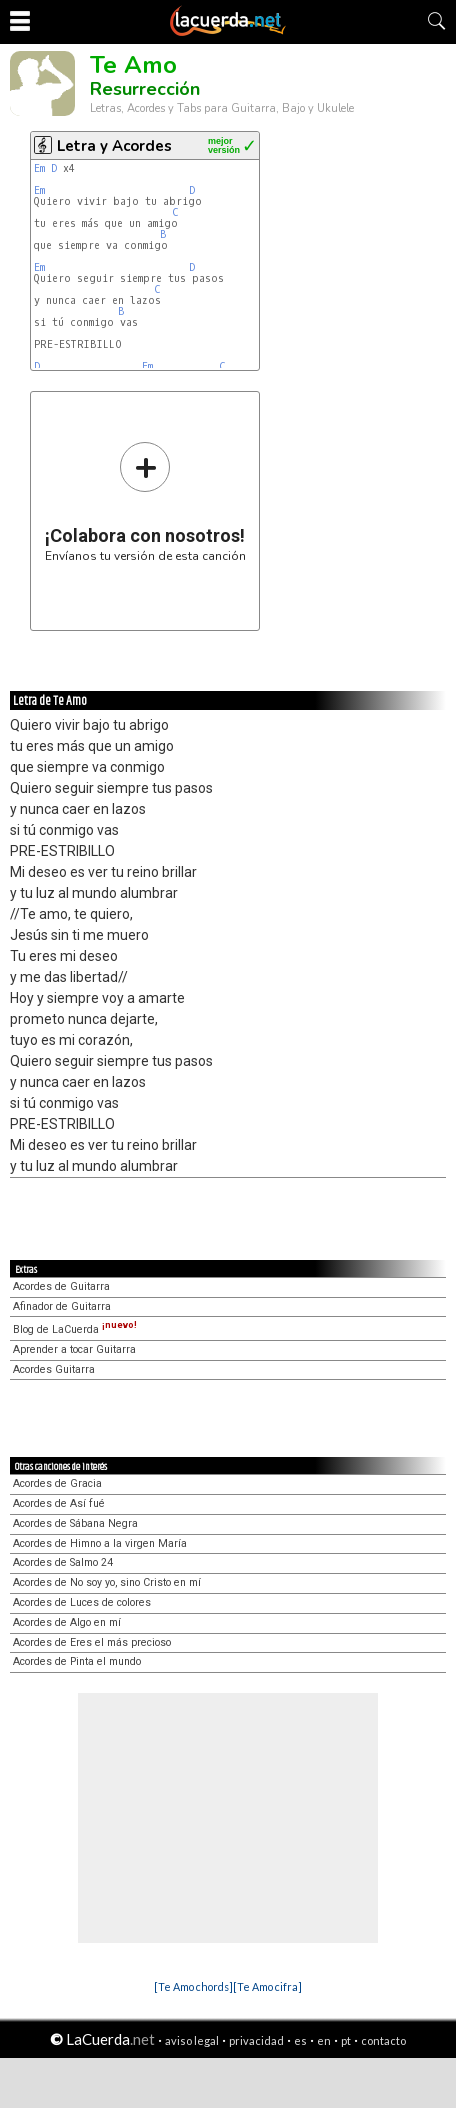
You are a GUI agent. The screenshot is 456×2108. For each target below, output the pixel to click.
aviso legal (192, 2040)
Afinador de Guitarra (62, 1306)
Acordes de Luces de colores (82, 1602)
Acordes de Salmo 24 (63, 1562)
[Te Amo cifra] (267, 1986)
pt (346, 2040)
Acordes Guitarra (54, 1369)
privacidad (256, 2040)
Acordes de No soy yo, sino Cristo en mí (107, 1582)
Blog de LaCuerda (75, 1329)
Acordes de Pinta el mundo (77, 1661)
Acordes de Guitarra (61, 1286)
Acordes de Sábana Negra (75, 1523)
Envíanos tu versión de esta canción (145, 501)
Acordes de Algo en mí (67, 1622)
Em (39, 168)
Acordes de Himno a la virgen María (100, 1543)
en (324, 2040)
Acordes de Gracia (57, 1483)
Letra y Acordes (114, 146)
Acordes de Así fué (59, 1503)
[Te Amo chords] (193, 1986)
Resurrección (145, 89)
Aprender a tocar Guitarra (74, 1349)
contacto (383, 2040)
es (300, 2040)
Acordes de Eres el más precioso (92, 1642)
